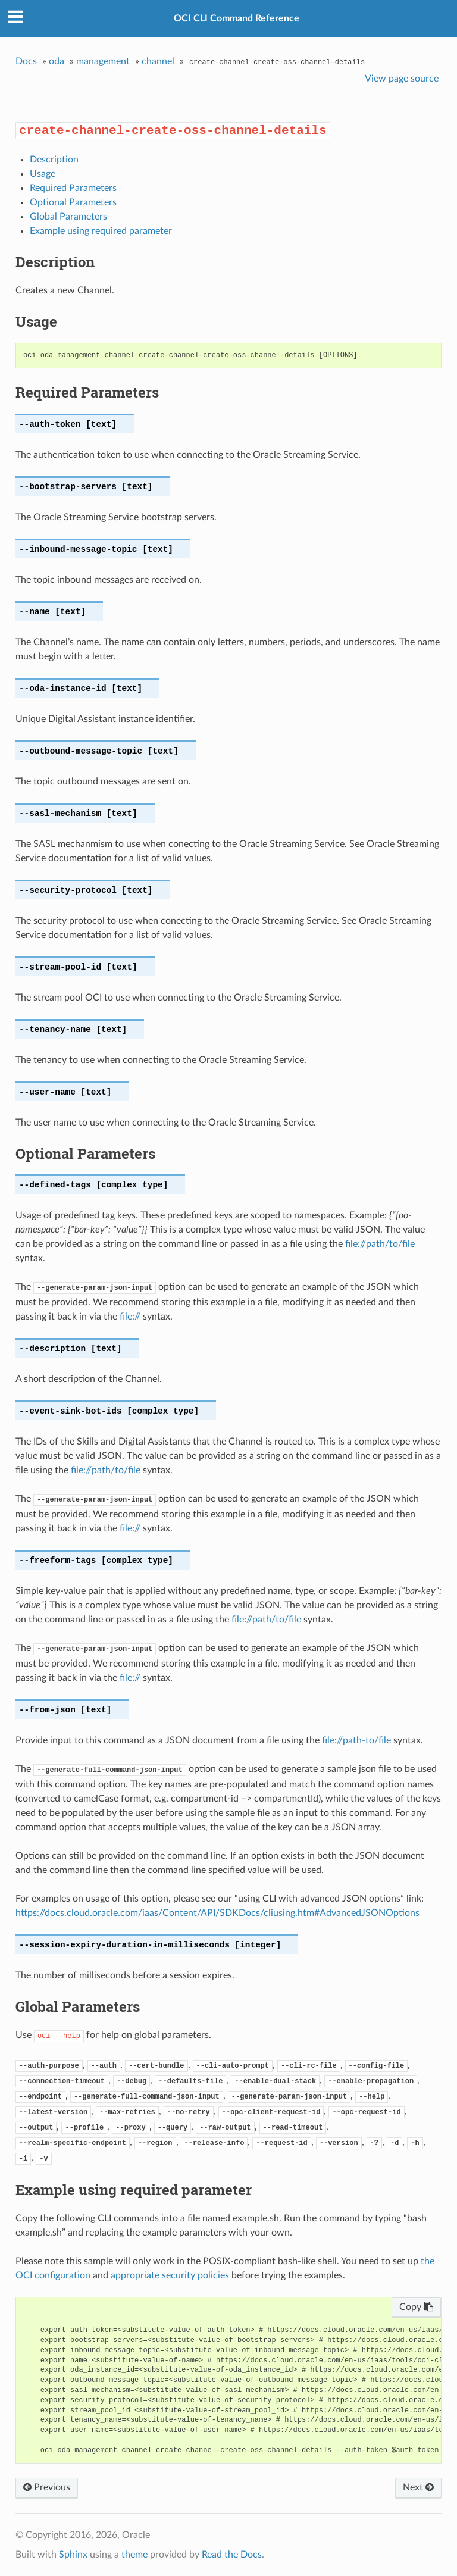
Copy (416, 2307)
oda (56, 61)
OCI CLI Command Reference (236, 18)
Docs (26, 61)
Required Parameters (73, 188)
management (103, 61)
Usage (42, 174)
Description (54, 159)
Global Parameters (68, 216)
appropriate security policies (170, 2275)
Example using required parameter (101, 231)
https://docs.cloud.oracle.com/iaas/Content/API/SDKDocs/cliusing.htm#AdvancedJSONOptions (217, 1913)
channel (158, 61)
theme (134, 2554)
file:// (130, 1316)
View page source (402, 78)
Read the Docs (232, 2554)
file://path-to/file (356, 1740)
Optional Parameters (73, 202)
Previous (46, 2487)
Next (418, 2487)
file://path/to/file (380, 1244)
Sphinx (73, 2554)
